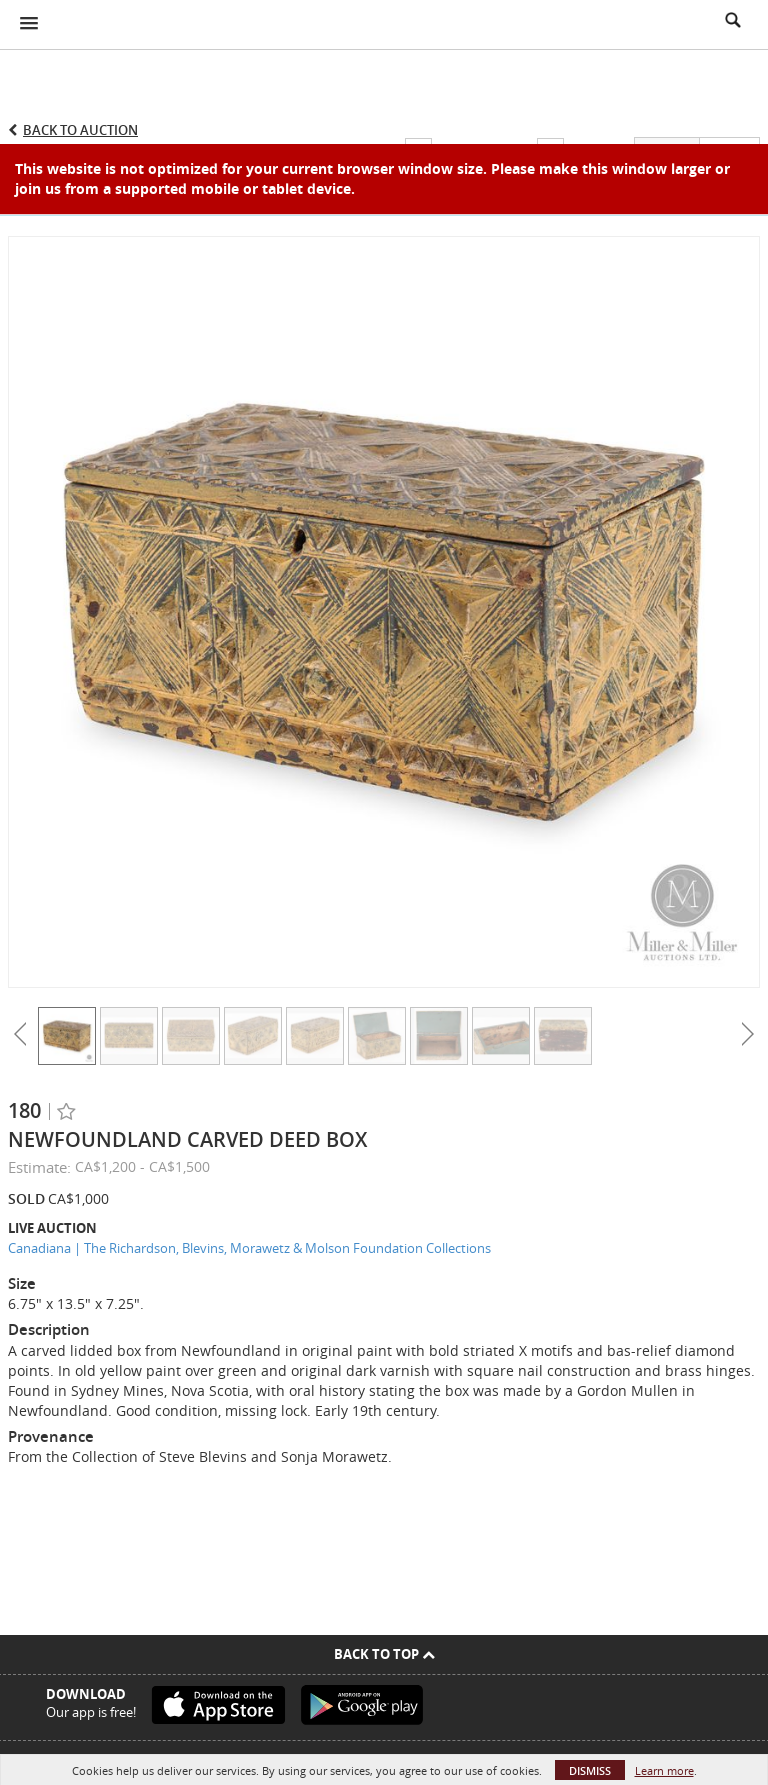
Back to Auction (80, 130)
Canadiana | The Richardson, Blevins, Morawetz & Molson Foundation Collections (249, 1248)
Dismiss (590, 1770)
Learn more (664, 1770)
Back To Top (384, 1654)
